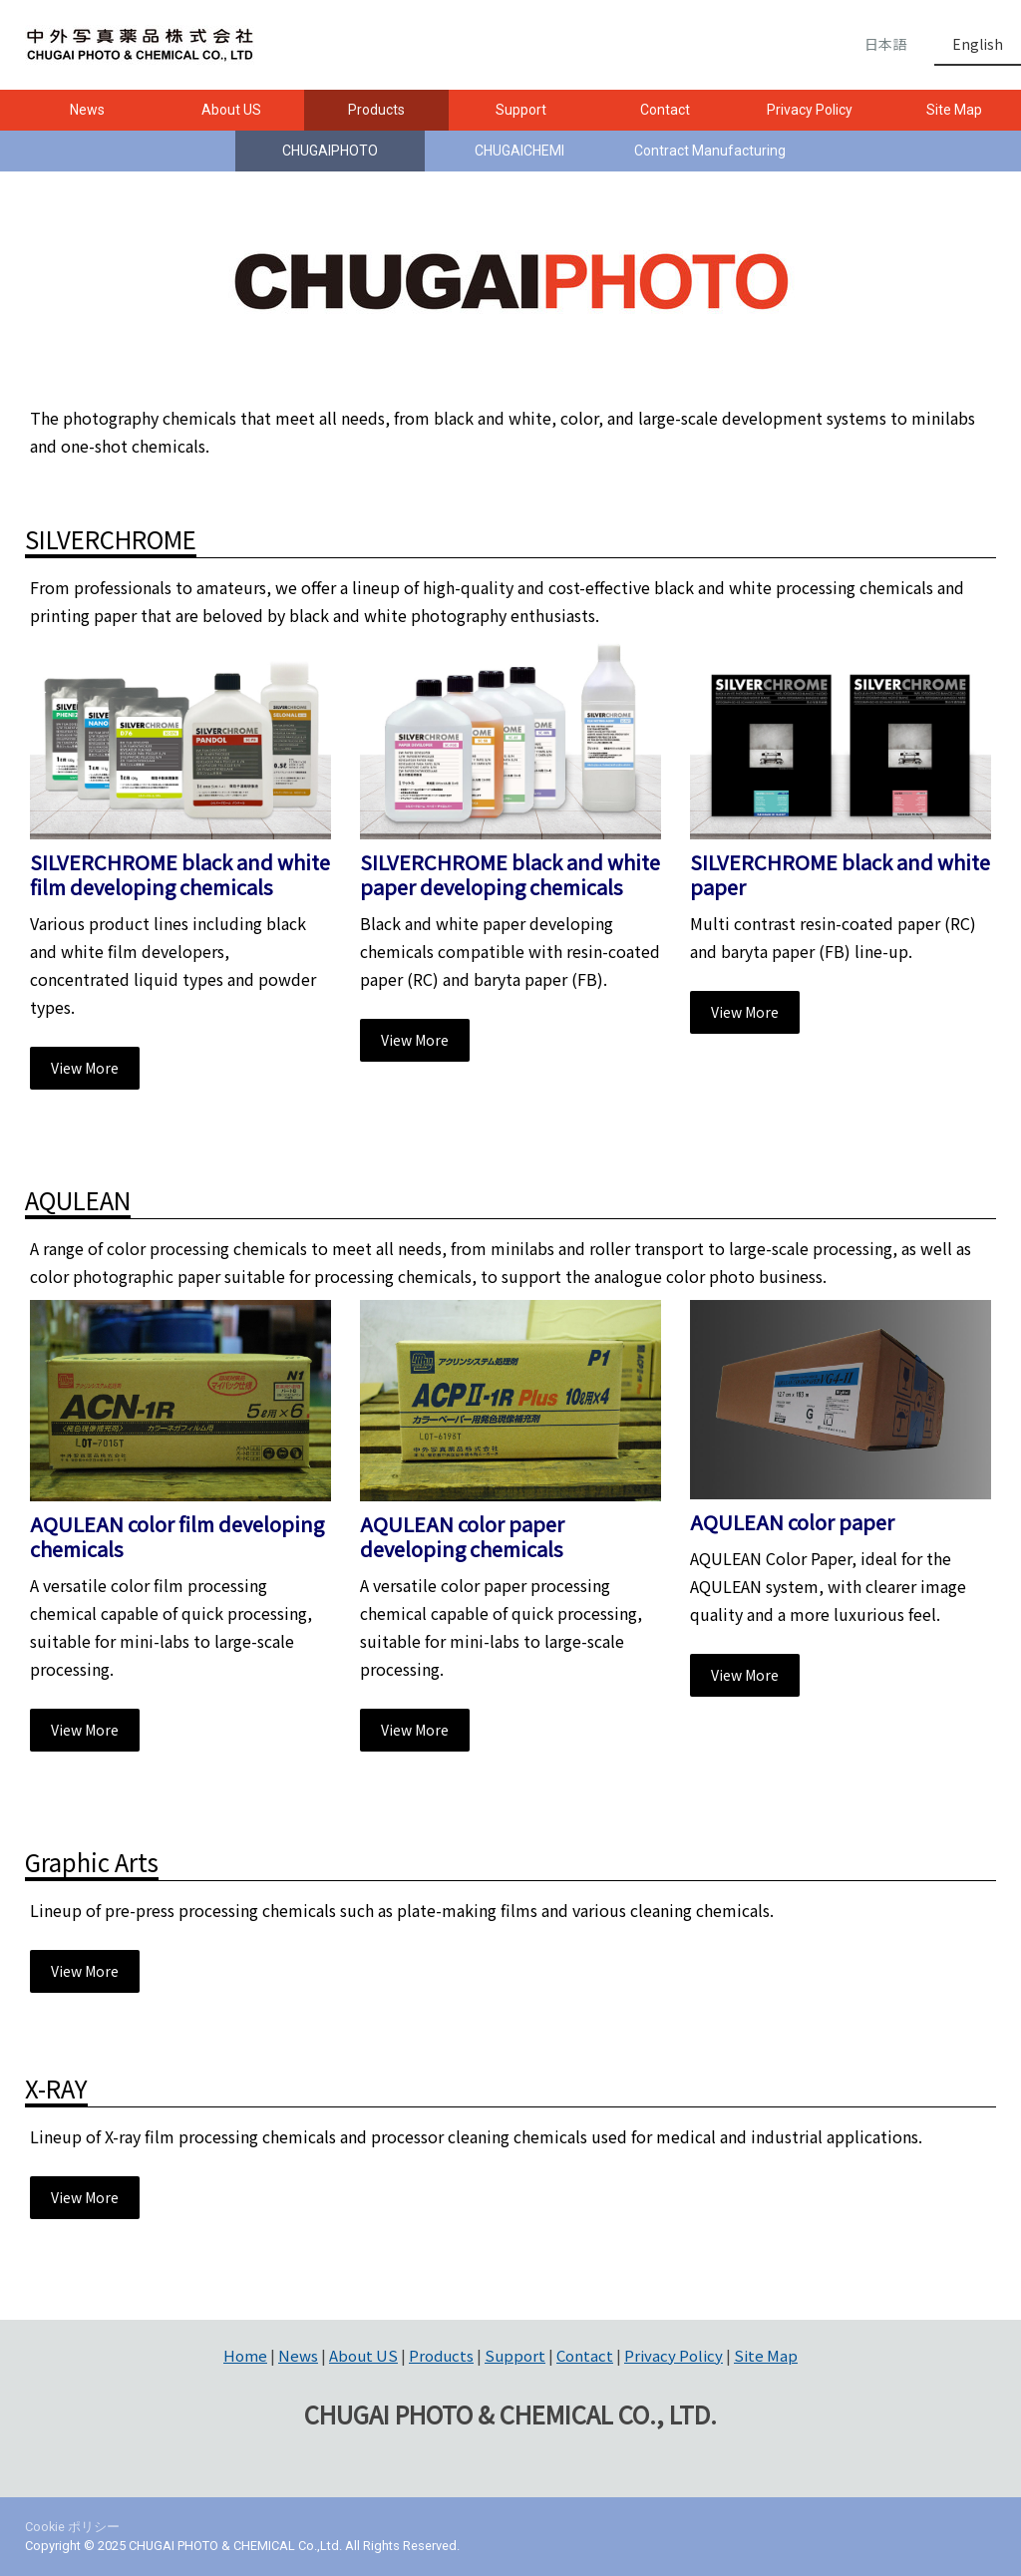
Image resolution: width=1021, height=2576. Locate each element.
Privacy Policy (809, 110)
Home (245, 2355)
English (977, 44)
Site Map (766, 2355)
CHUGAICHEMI (519, 151)
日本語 (885, 44)
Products (376, 110)
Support (521, 110)
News (87, 110)
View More (85, 1068)
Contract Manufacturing (710, 151)
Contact (665, 110)
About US (231, 110)
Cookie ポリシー (72, 2526)
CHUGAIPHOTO (330, 151)
